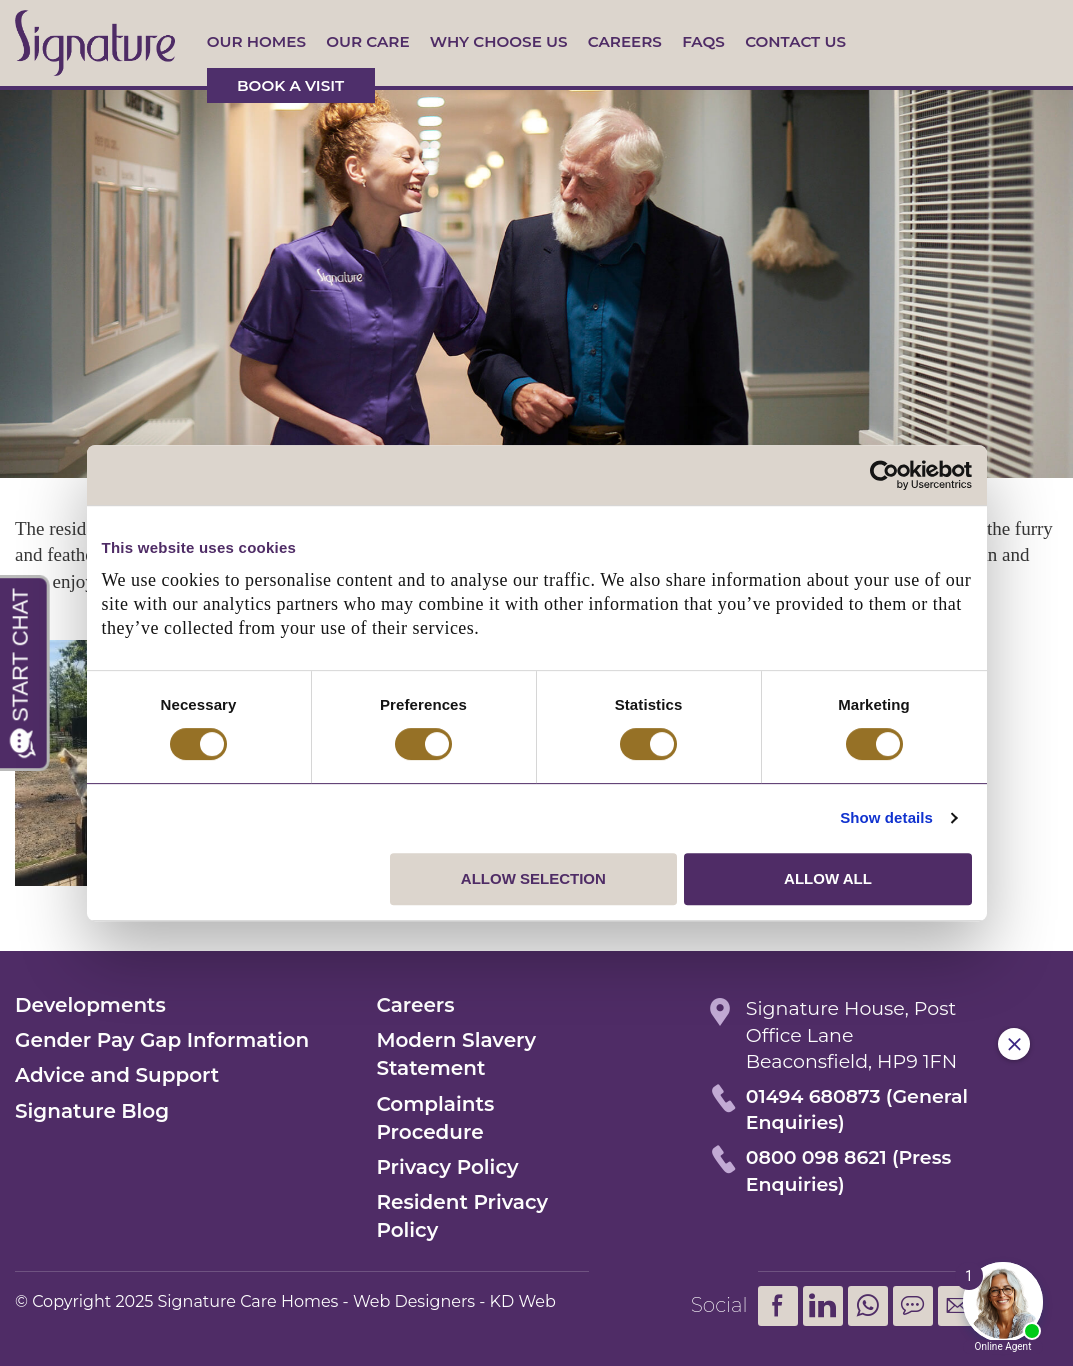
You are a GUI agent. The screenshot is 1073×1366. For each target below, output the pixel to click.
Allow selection (533, 878)
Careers (625, 41)
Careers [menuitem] (415, 1005)
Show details (886, 817)
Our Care (367, 41)
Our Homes (256, 41)
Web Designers (414, 1301)
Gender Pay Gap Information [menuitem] (162, 1040)
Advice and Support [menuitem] (117, 1075)
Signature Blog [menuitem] (92, 1111)
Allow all (828, 878)
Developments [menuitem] (90, 1005)
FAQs (703, 41)
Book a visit (290, 85)
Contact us (795, 41)
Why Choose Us (499, 41)
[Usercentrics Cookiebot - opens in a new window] (884, 475)
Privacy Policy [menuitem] (447, 1167)
